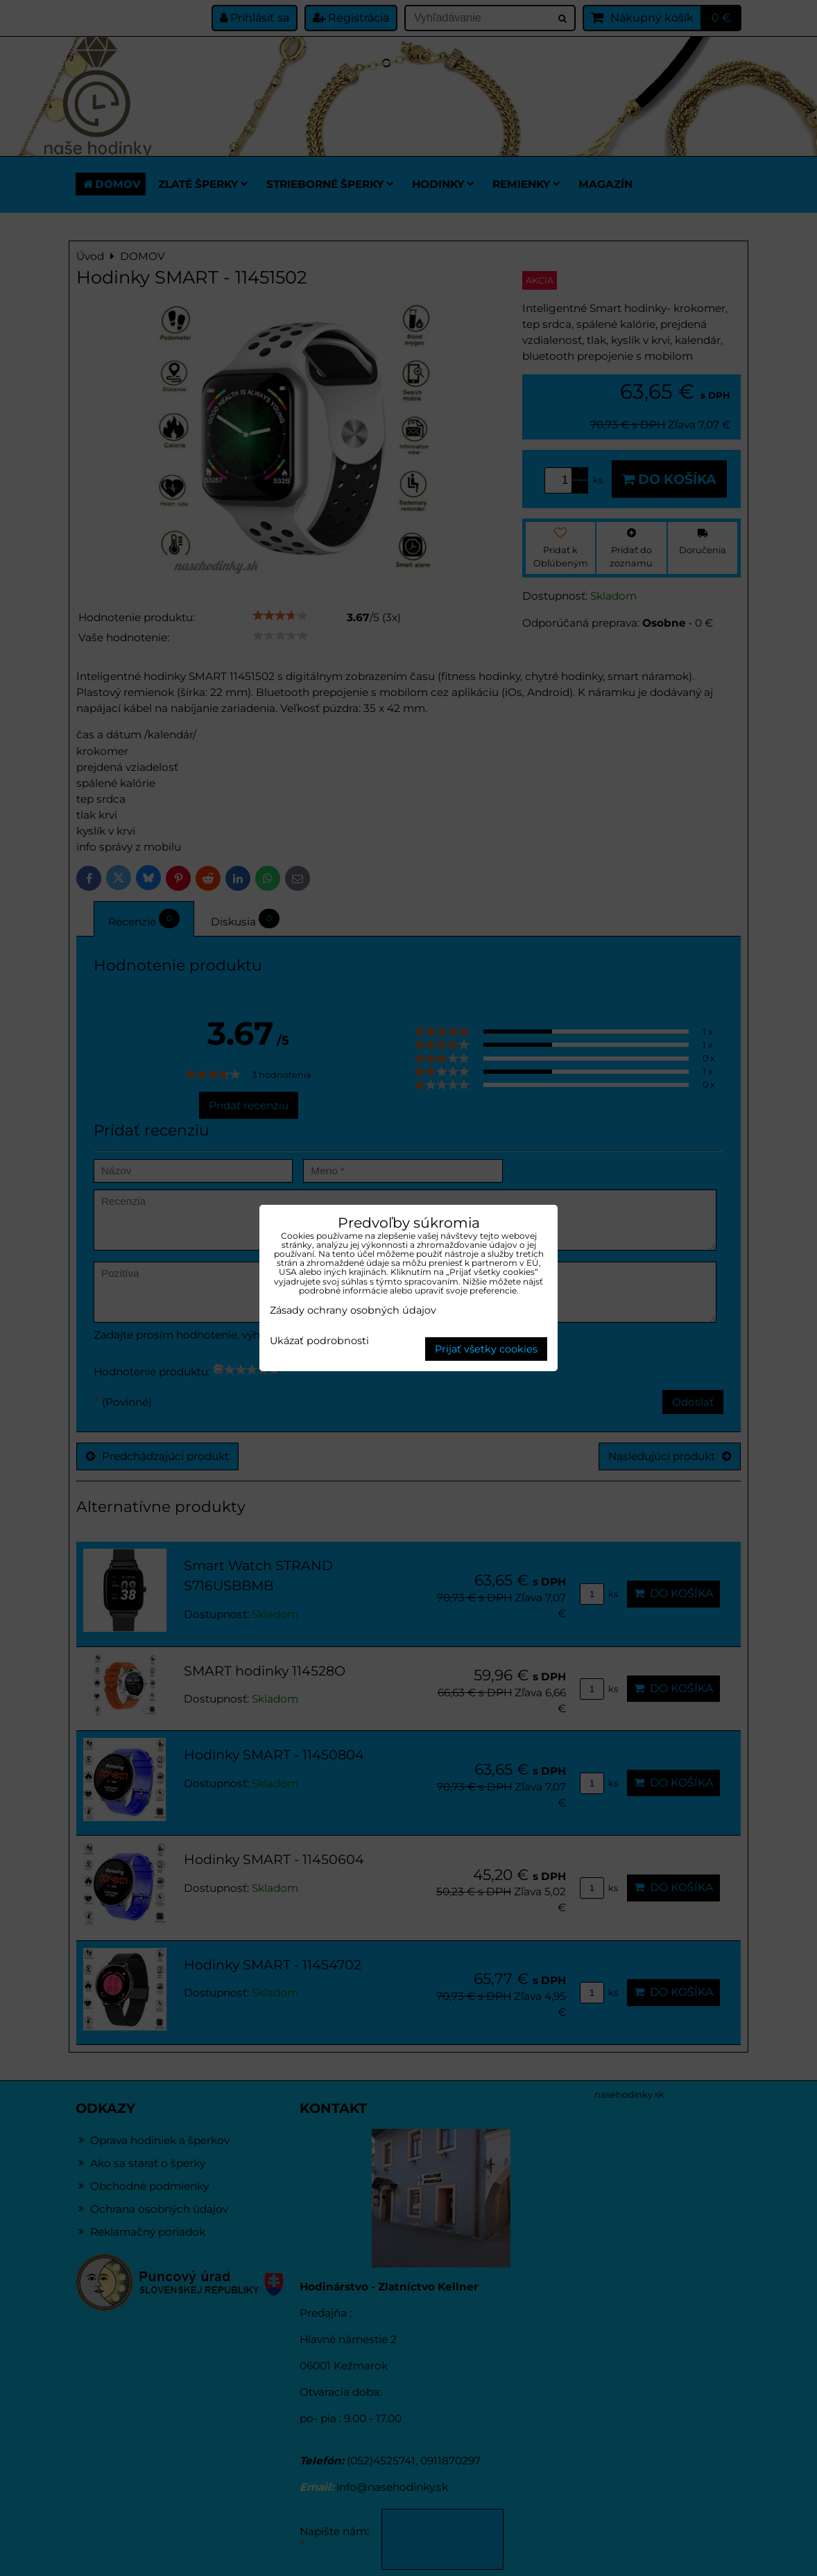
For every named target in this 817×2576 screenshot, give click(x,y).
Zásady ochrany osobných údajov (353, 1310)
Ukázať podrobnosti (319, 1341)
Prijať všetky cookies (486, 1349)
